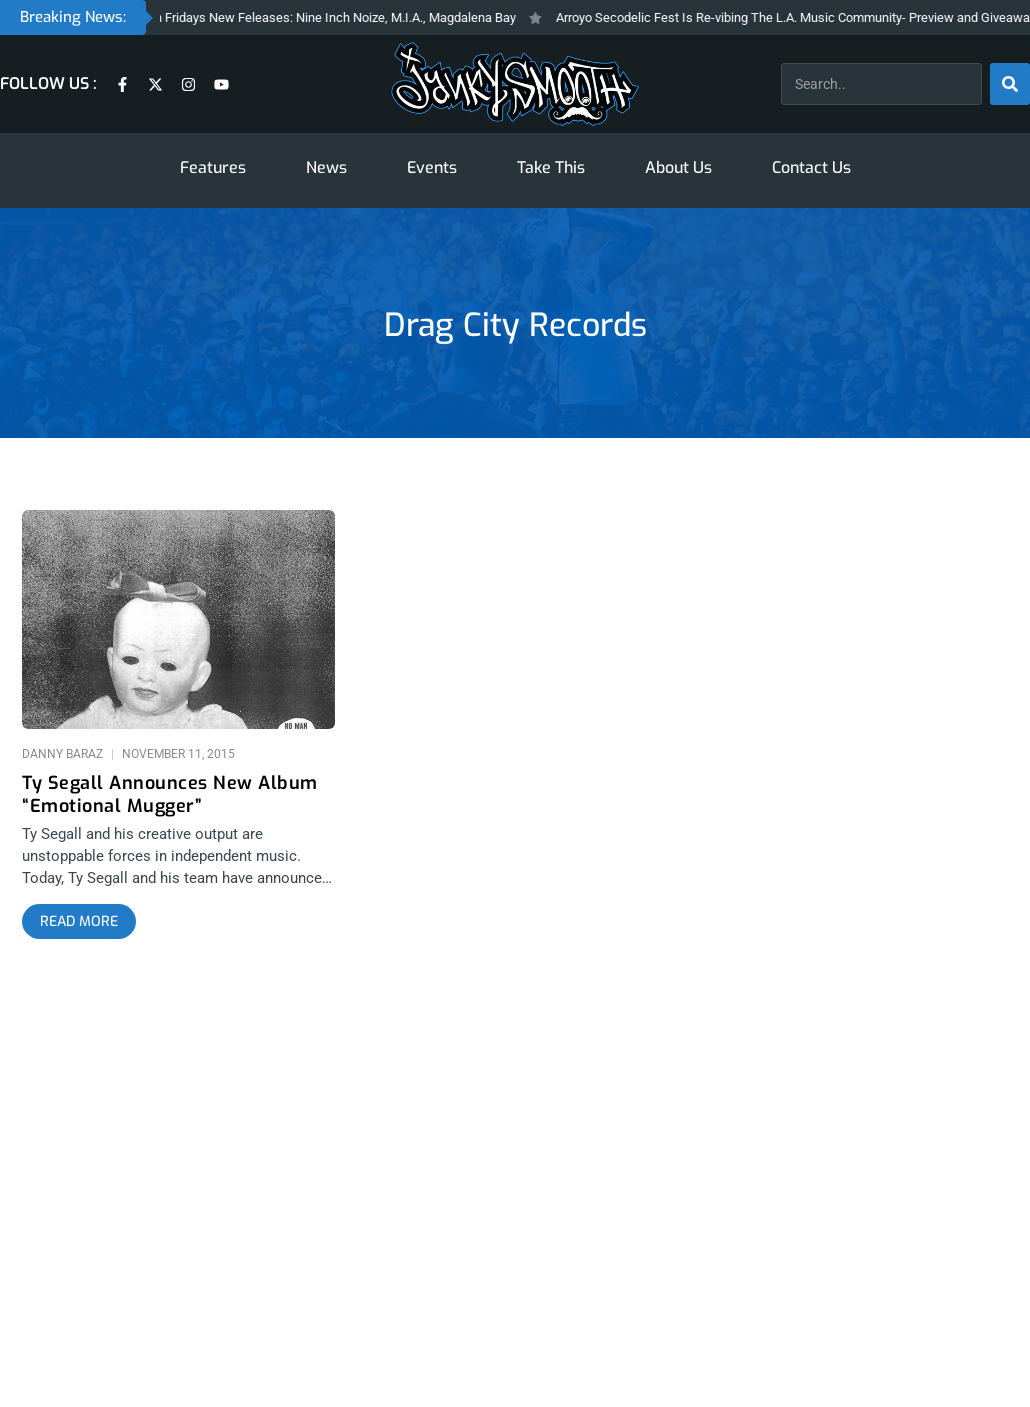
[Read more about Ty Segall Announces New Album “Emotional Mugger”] (79, 922)
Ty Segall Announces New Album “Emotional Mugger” (170, 795)
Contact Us (811, 167)
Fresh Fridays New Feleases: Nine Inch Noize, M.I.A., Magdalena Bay (332, 17)
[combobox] (881, 84)
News (326, 167)
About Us (678, 167)
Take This (551, 167)
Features (213, 167)
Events (432, 167)
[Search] (1010, 84)
